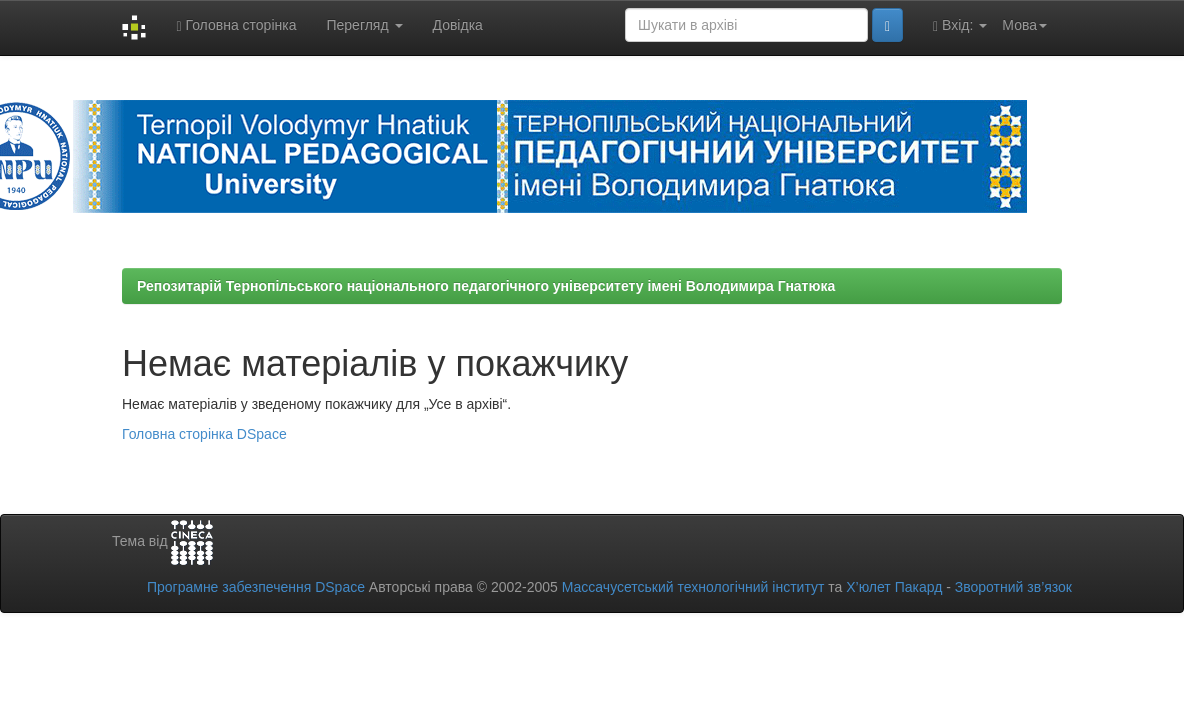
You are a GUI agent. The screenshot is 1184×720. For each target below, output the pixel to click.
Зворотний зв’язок (1013, 587)
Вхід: (960, 25)
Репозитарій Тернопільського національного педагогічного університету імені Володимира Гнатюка (486, 286)
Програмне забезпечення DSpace (256, 587)
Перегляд (364, 25)
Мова (1024, 25)
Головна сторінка (236, 25)
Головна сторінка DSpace (204, 434)
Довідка (458, 25)
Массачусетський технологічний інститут (693, 587)
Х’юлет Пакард (894, 587)
